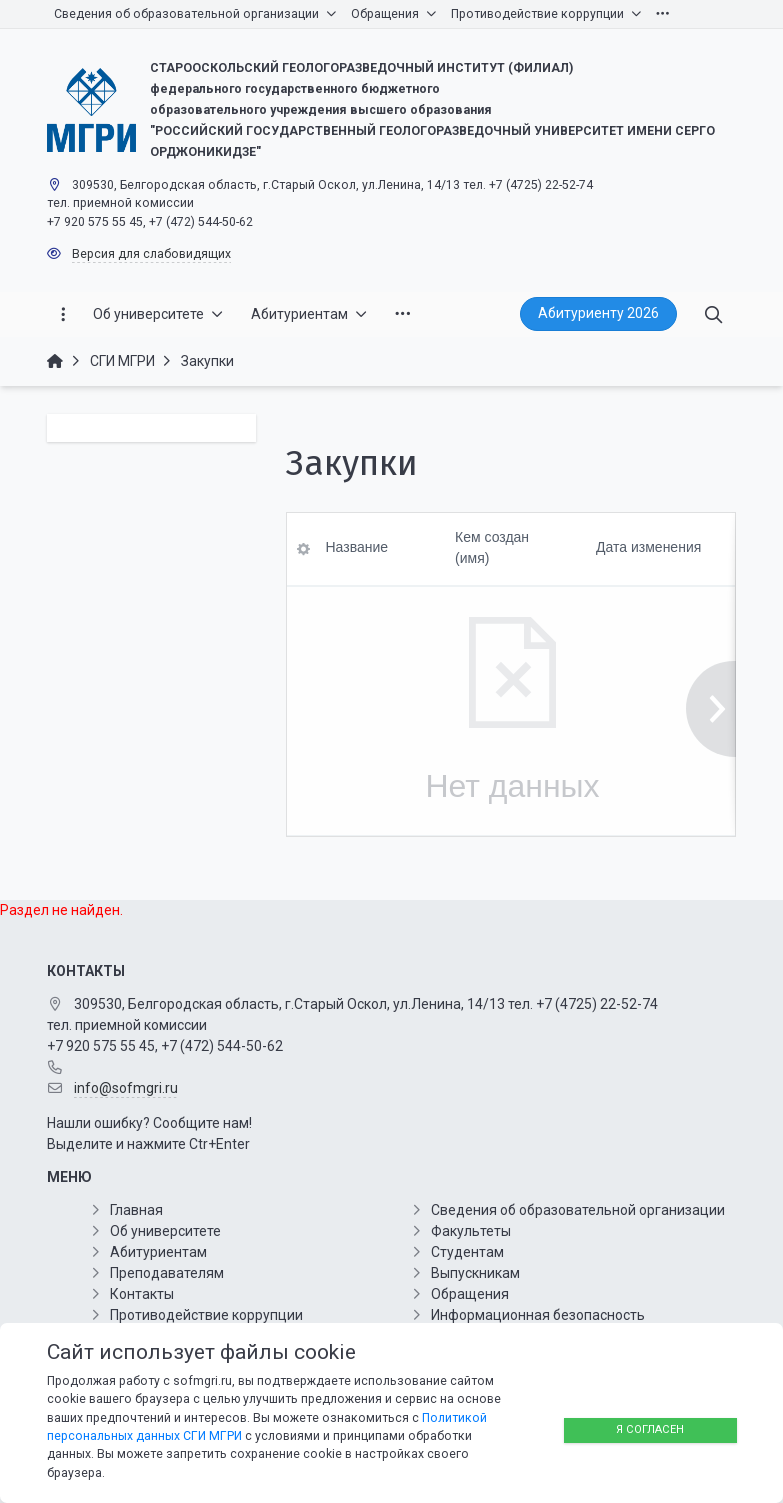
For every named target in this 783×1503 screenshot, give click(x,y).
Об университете (165, 1231)
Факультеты (471, 1231)
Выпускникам (475, 1273)
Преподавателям (167, 1273)
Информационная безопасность (538, 1315)
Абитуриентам (158, 1252)
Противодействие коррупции (206, 1315)
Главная (136, 1210)
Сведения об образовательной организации (578, 1210)
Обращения (470, 1294)
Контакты (142, 1294)
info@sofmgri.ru (126, 1088)
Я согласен (650, 1429)
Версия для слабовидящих (151, 254)
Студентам (467, 1252)
